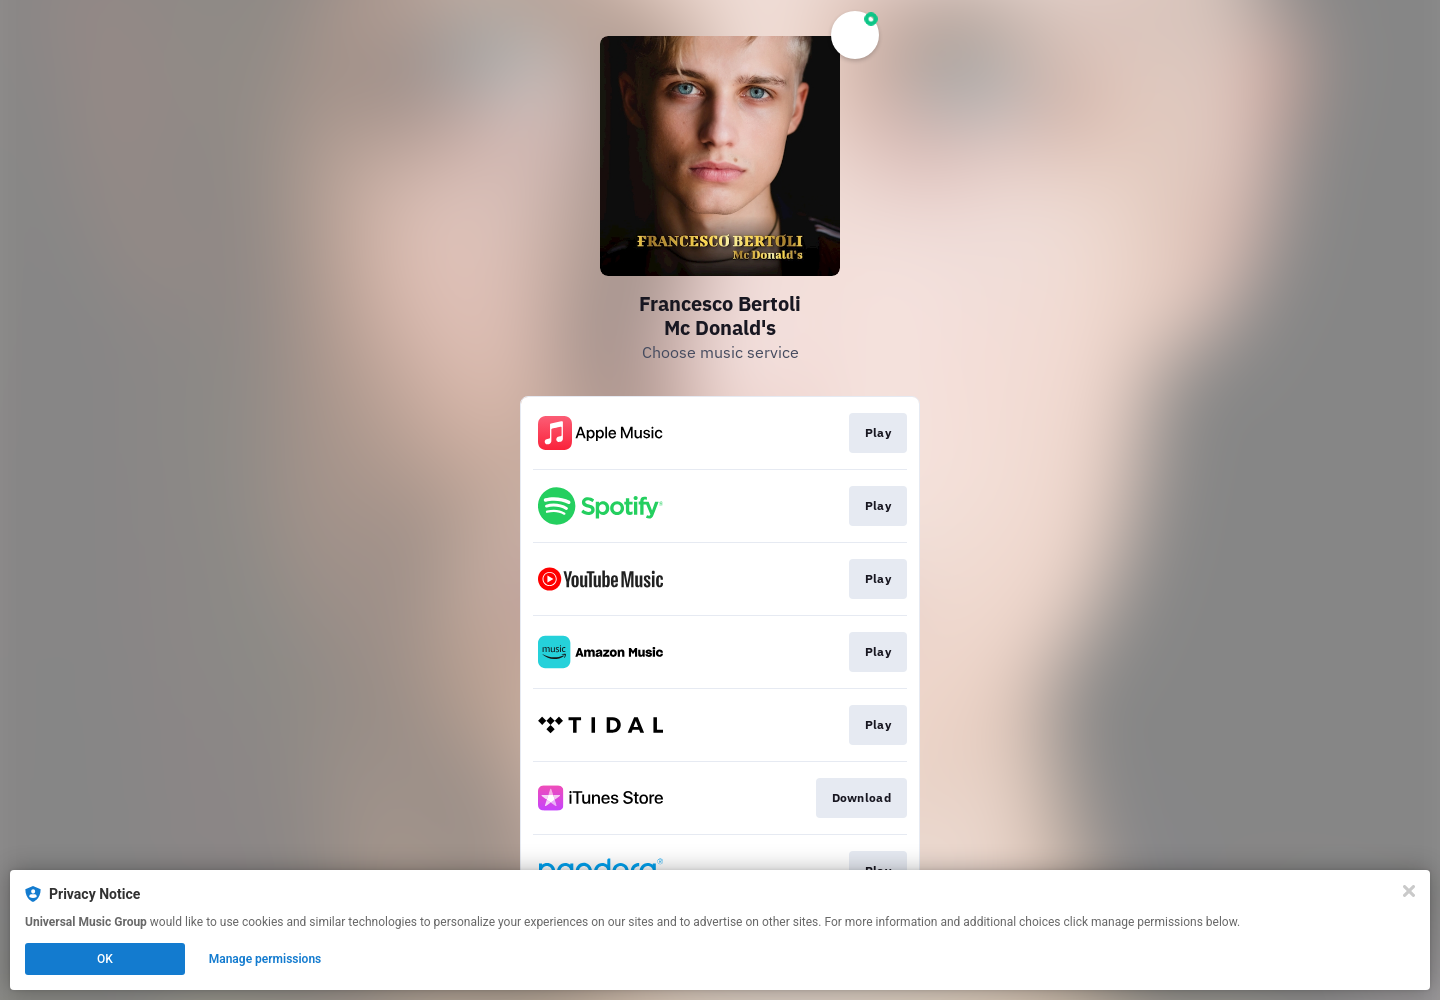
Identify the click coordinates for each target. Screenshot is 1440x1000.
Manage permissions (265, 959)
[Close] (1409, 891)
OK (105, 959)
